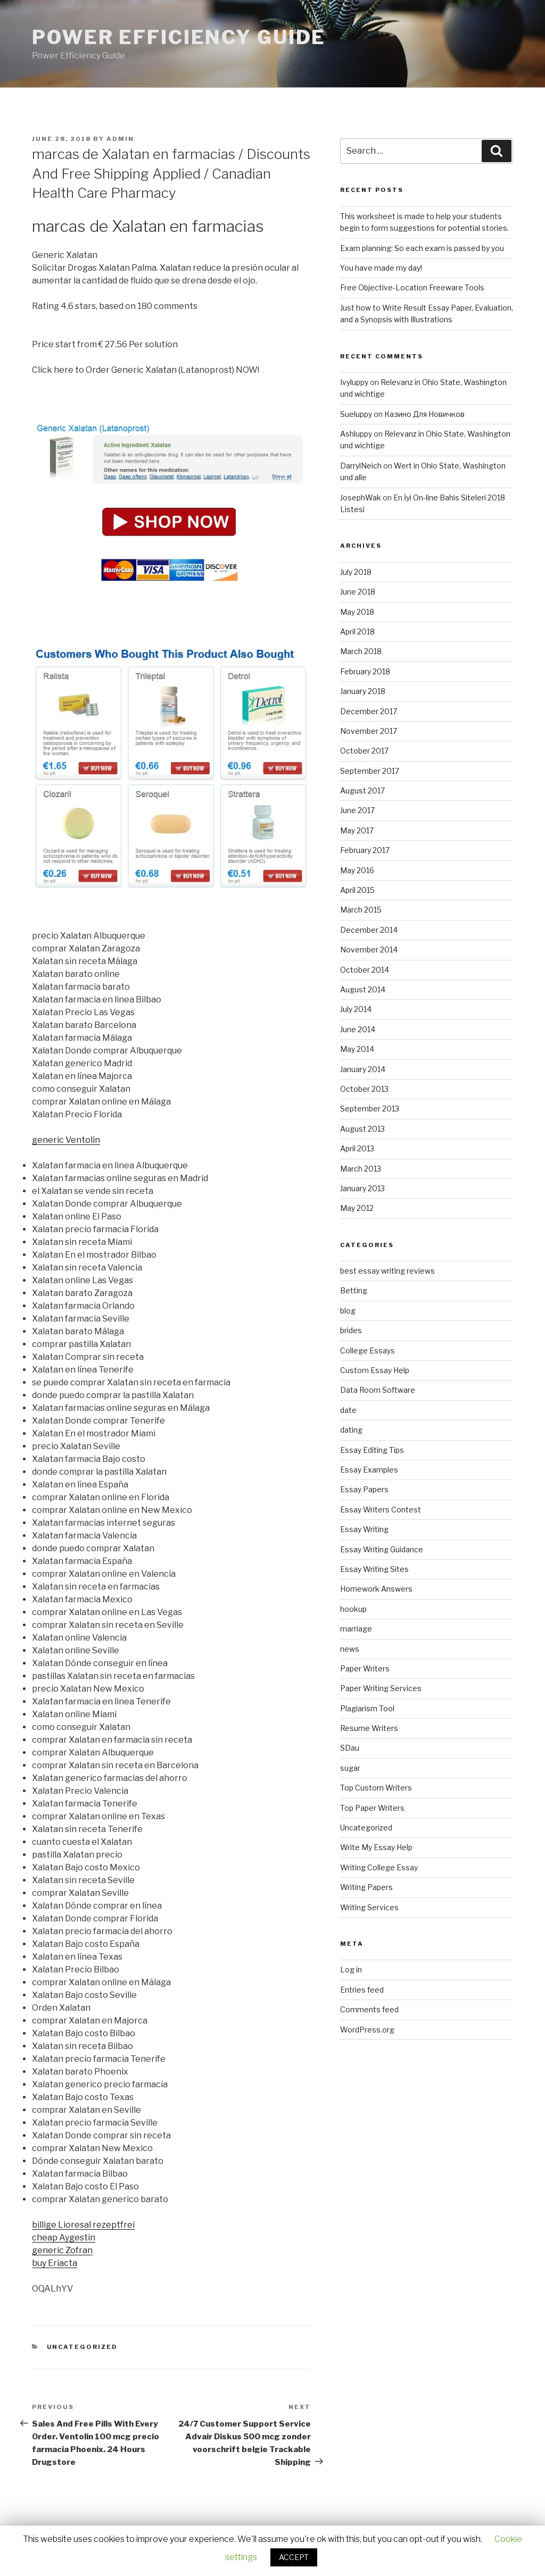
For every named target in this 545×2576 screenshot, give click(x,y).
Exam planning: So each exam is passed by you (422, 248)
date (348, 1410)
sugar (350, 1767)
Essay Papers (364, 1489)
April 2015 (357, 889)
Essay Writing (364, 1529)
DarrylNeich (361, 465)
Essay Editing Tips (372, 1449)
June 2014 (357, 1029)
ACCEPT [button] (294, 2557)
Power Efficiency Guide (179, 37)
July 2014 (355, 1009)
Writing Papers (366, 1887)
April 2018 (357, 631)
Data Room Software (377, 1389)
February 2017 (365, 850)
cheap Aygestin (63, 2237)
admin (120, 139)
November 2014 (369, 949)
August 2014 (362, 989)
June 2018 (357, 591)
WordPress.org (367, 2029)
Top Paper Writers (372, 1807)
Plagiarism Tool (367, 1708)
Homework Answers (376, 1588)
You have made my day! (381, 267)
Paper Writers (365, 1668)
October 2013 (364, 1088)
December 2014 (369, 929)
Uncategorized (82, 2347)
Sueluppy (356, 414)
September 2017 (369, 770)
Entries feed (362, 1989)
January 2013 (362, 1188)
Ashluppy (356, 433)
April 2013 (357, 1148)
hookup (353, 1608)
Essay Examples (369, 1469)
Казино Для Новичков (424, 414)
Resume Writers (369, 1728)
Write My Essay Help (376, 1847)
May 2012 (357, 1207)
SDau (349, 1747)
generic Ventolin (66, 1140)
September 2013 (369, 1108)
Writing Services (369, 1907)
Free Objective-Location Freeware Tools (412, 287)
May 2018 (357, 611)
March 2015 (361, 909)
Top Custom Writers (376, 1787)
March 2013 (360, 1168)
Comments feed (369, 2009)
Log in (351, 1969)
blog (348, 1310)
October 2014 (364, 969)
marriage (356, 1628)
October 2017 (364, 750)
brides (351, 1330)
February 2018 (365, 671)
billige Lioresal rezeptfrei (83, 2225)
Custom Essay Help (374, 1370)
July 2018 (355, 571)
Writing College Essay (379, 1867)
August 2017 (362, 790)
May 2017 (357, 830)
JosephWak (360, 497)
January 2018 (362, 691)
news (349, 1648)
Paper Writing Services (381, 1688)
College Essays (367, 1350)
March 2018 (361, 651)
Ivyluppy (354, 382)
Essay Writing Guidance (381, 1549)
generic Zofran (62, 2250)
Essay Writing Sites (374, 1569)
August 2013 (362, 1128)
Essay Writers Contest (380, 1509)
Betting (353, 1290)
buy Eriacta (54, 2263)
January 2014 (362, 1069)
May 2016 (357, 870)
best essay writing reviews (387, 1270)
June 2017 (357, 810)
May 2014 (357, 1048)
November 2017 (368, 730)
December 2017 (368, 711)
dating (351, 1429)
